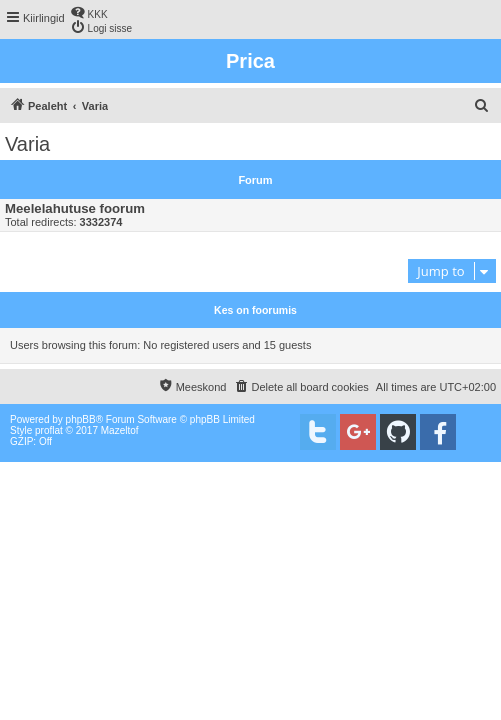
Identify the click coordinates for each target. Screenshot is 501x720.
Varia (27, 144)
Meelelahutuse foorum (75, 208)
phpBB (81, 419)
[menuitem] (89, 12)
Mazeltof (120, 430)
